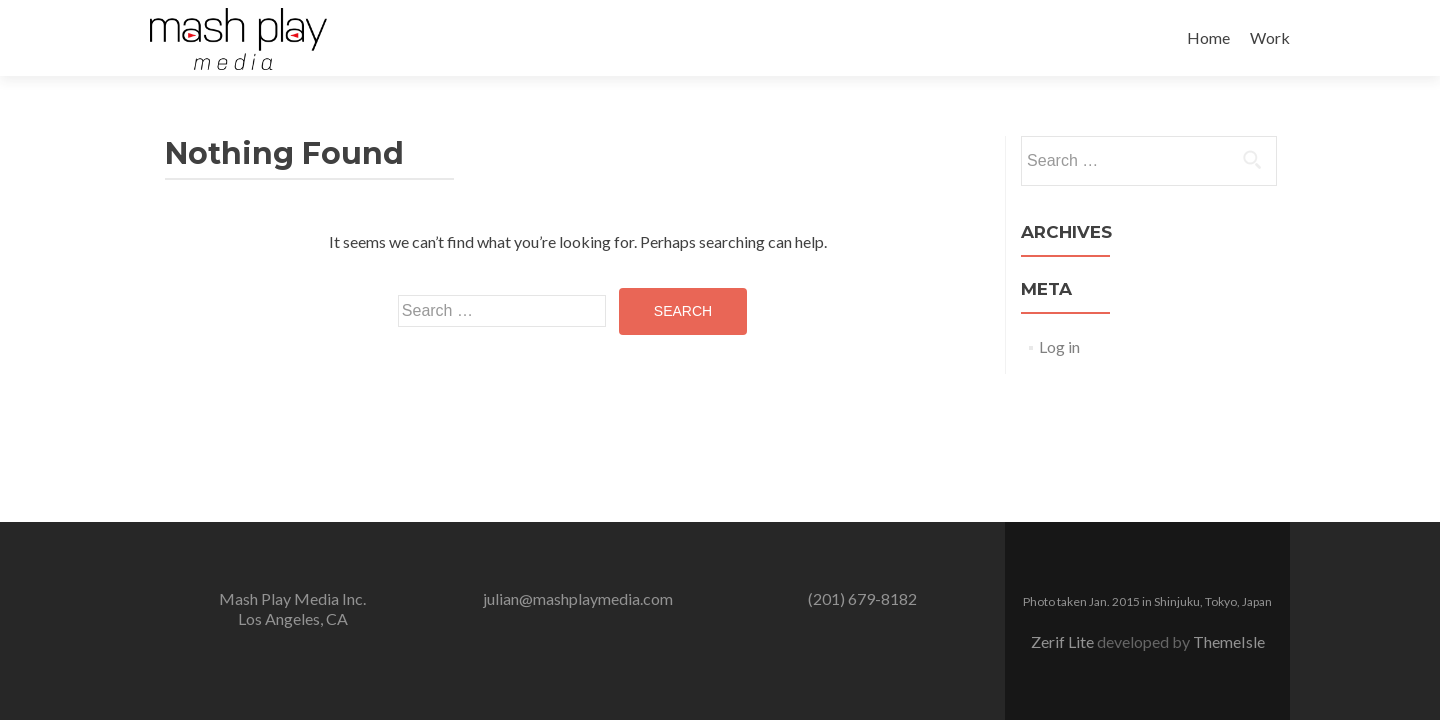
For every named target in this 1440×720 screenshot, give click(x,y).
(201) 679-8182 (862, 598)
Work (1270, 37)
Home (1208, 37)
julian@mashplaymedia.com (578, 598)
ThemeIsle (1229, 641)
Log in (1059, 346)
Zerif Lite (1064, 641)
